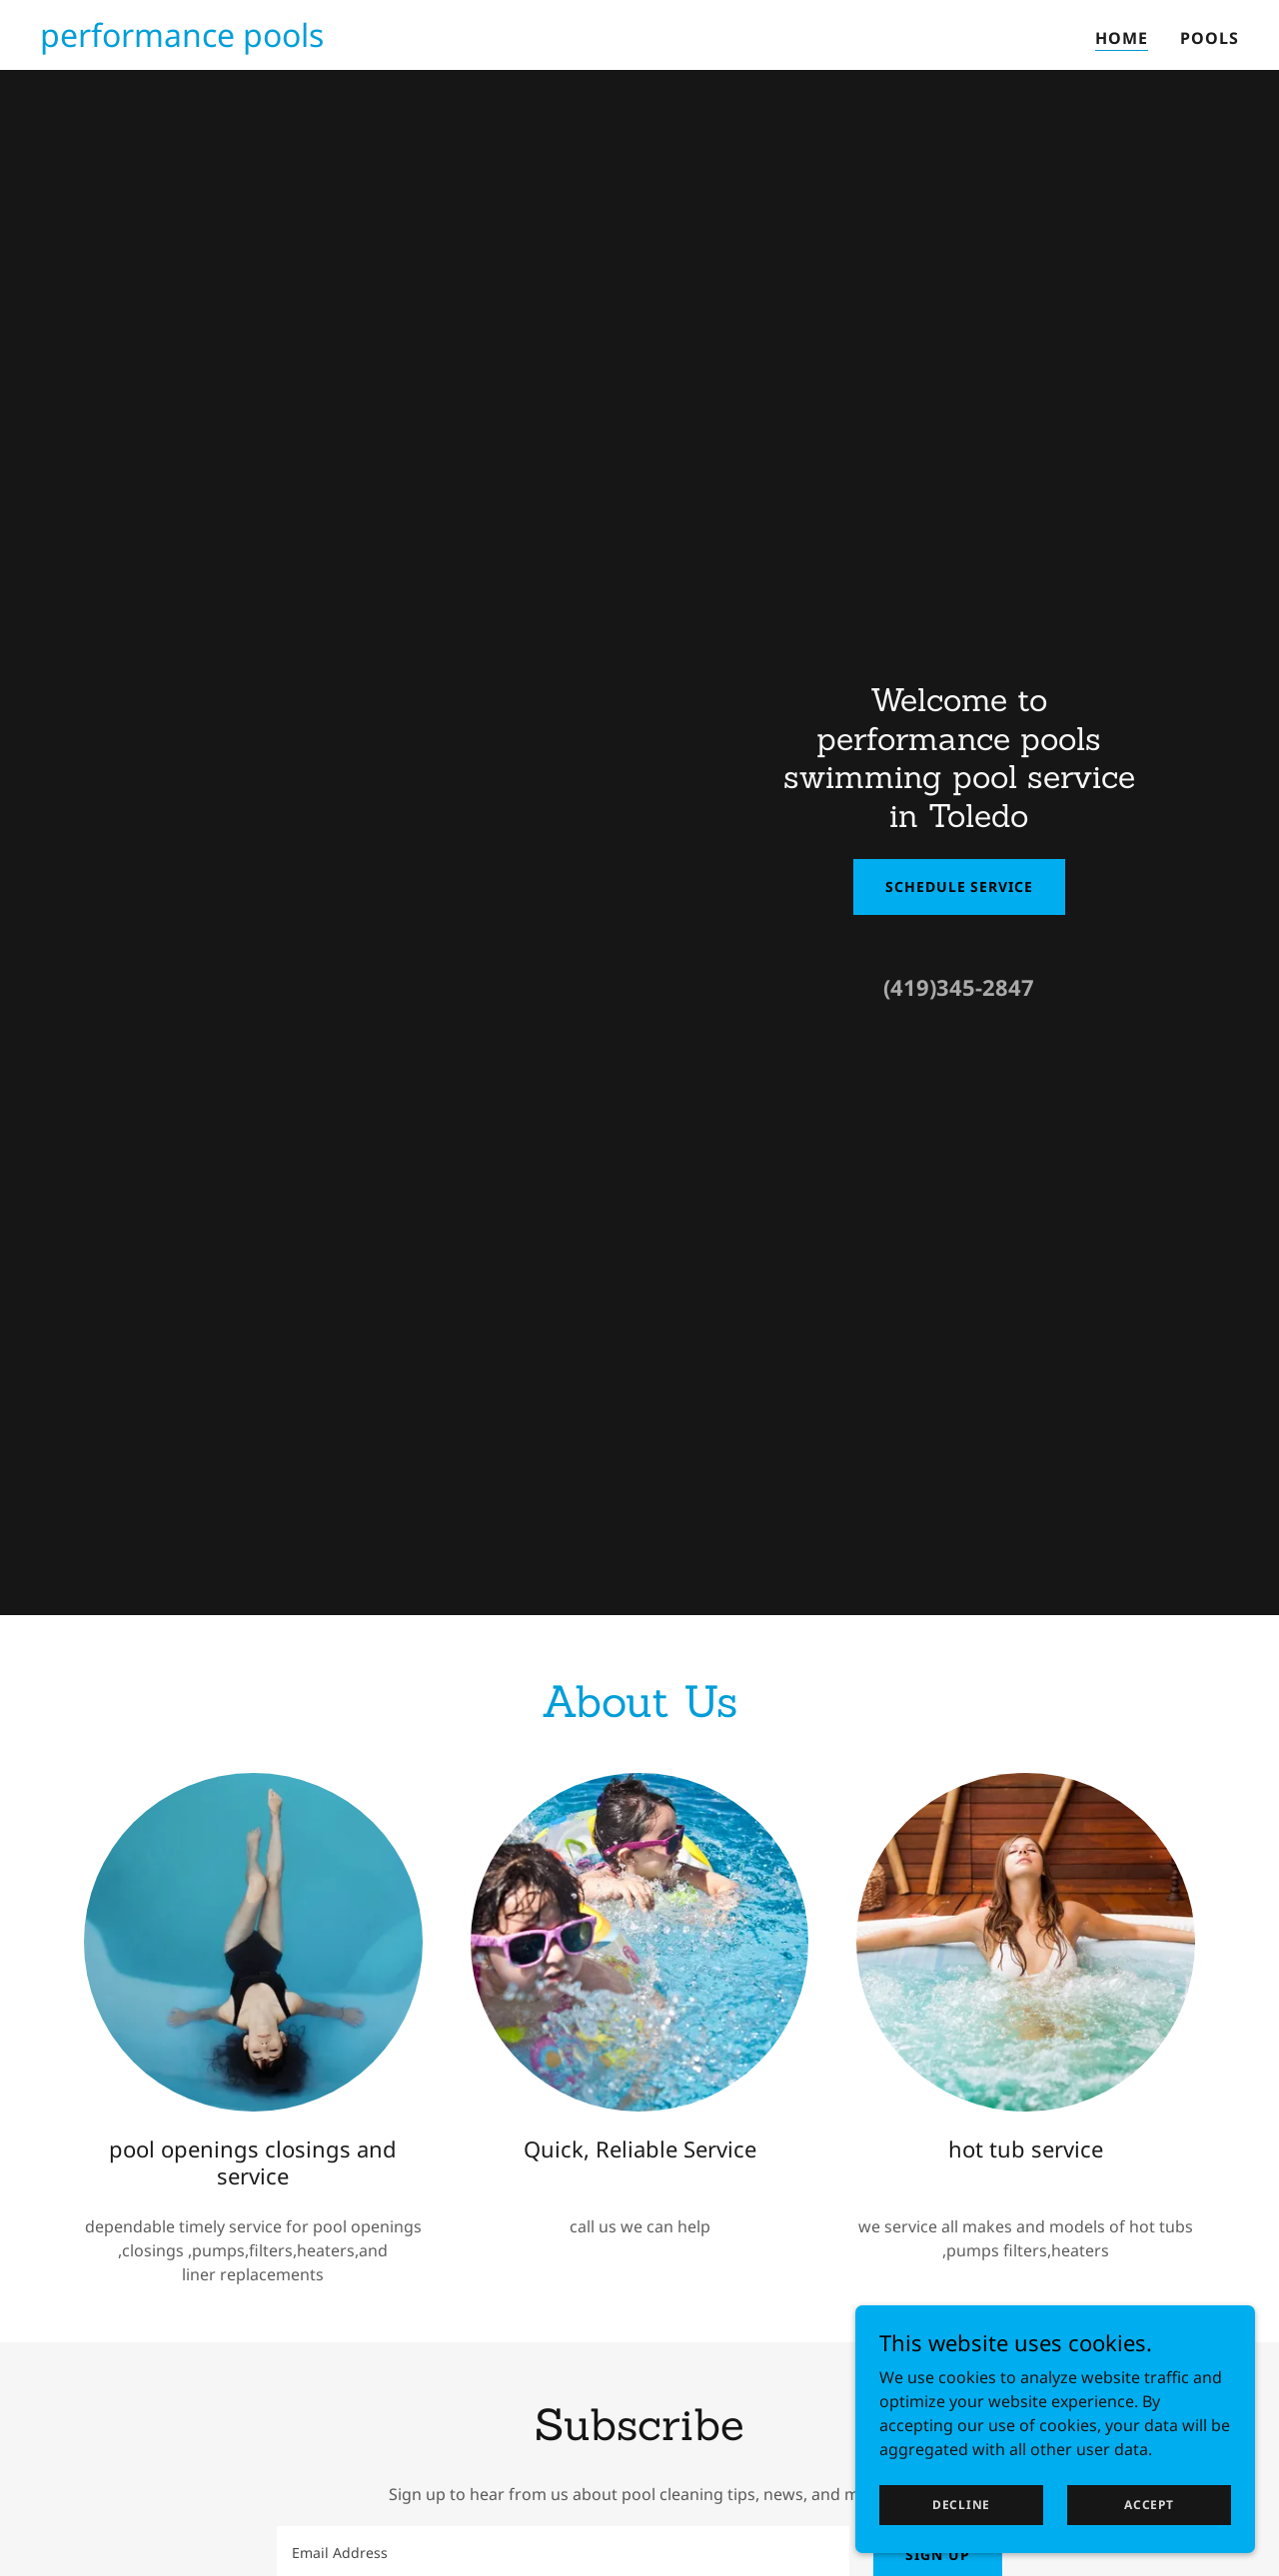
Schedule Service (958, 886)
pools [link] (1209, 38)
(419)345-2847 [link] (958, 987)
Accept (1149, 2504)
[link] (182, 41)
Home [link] (1121, 38)
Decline (961, 2504)
